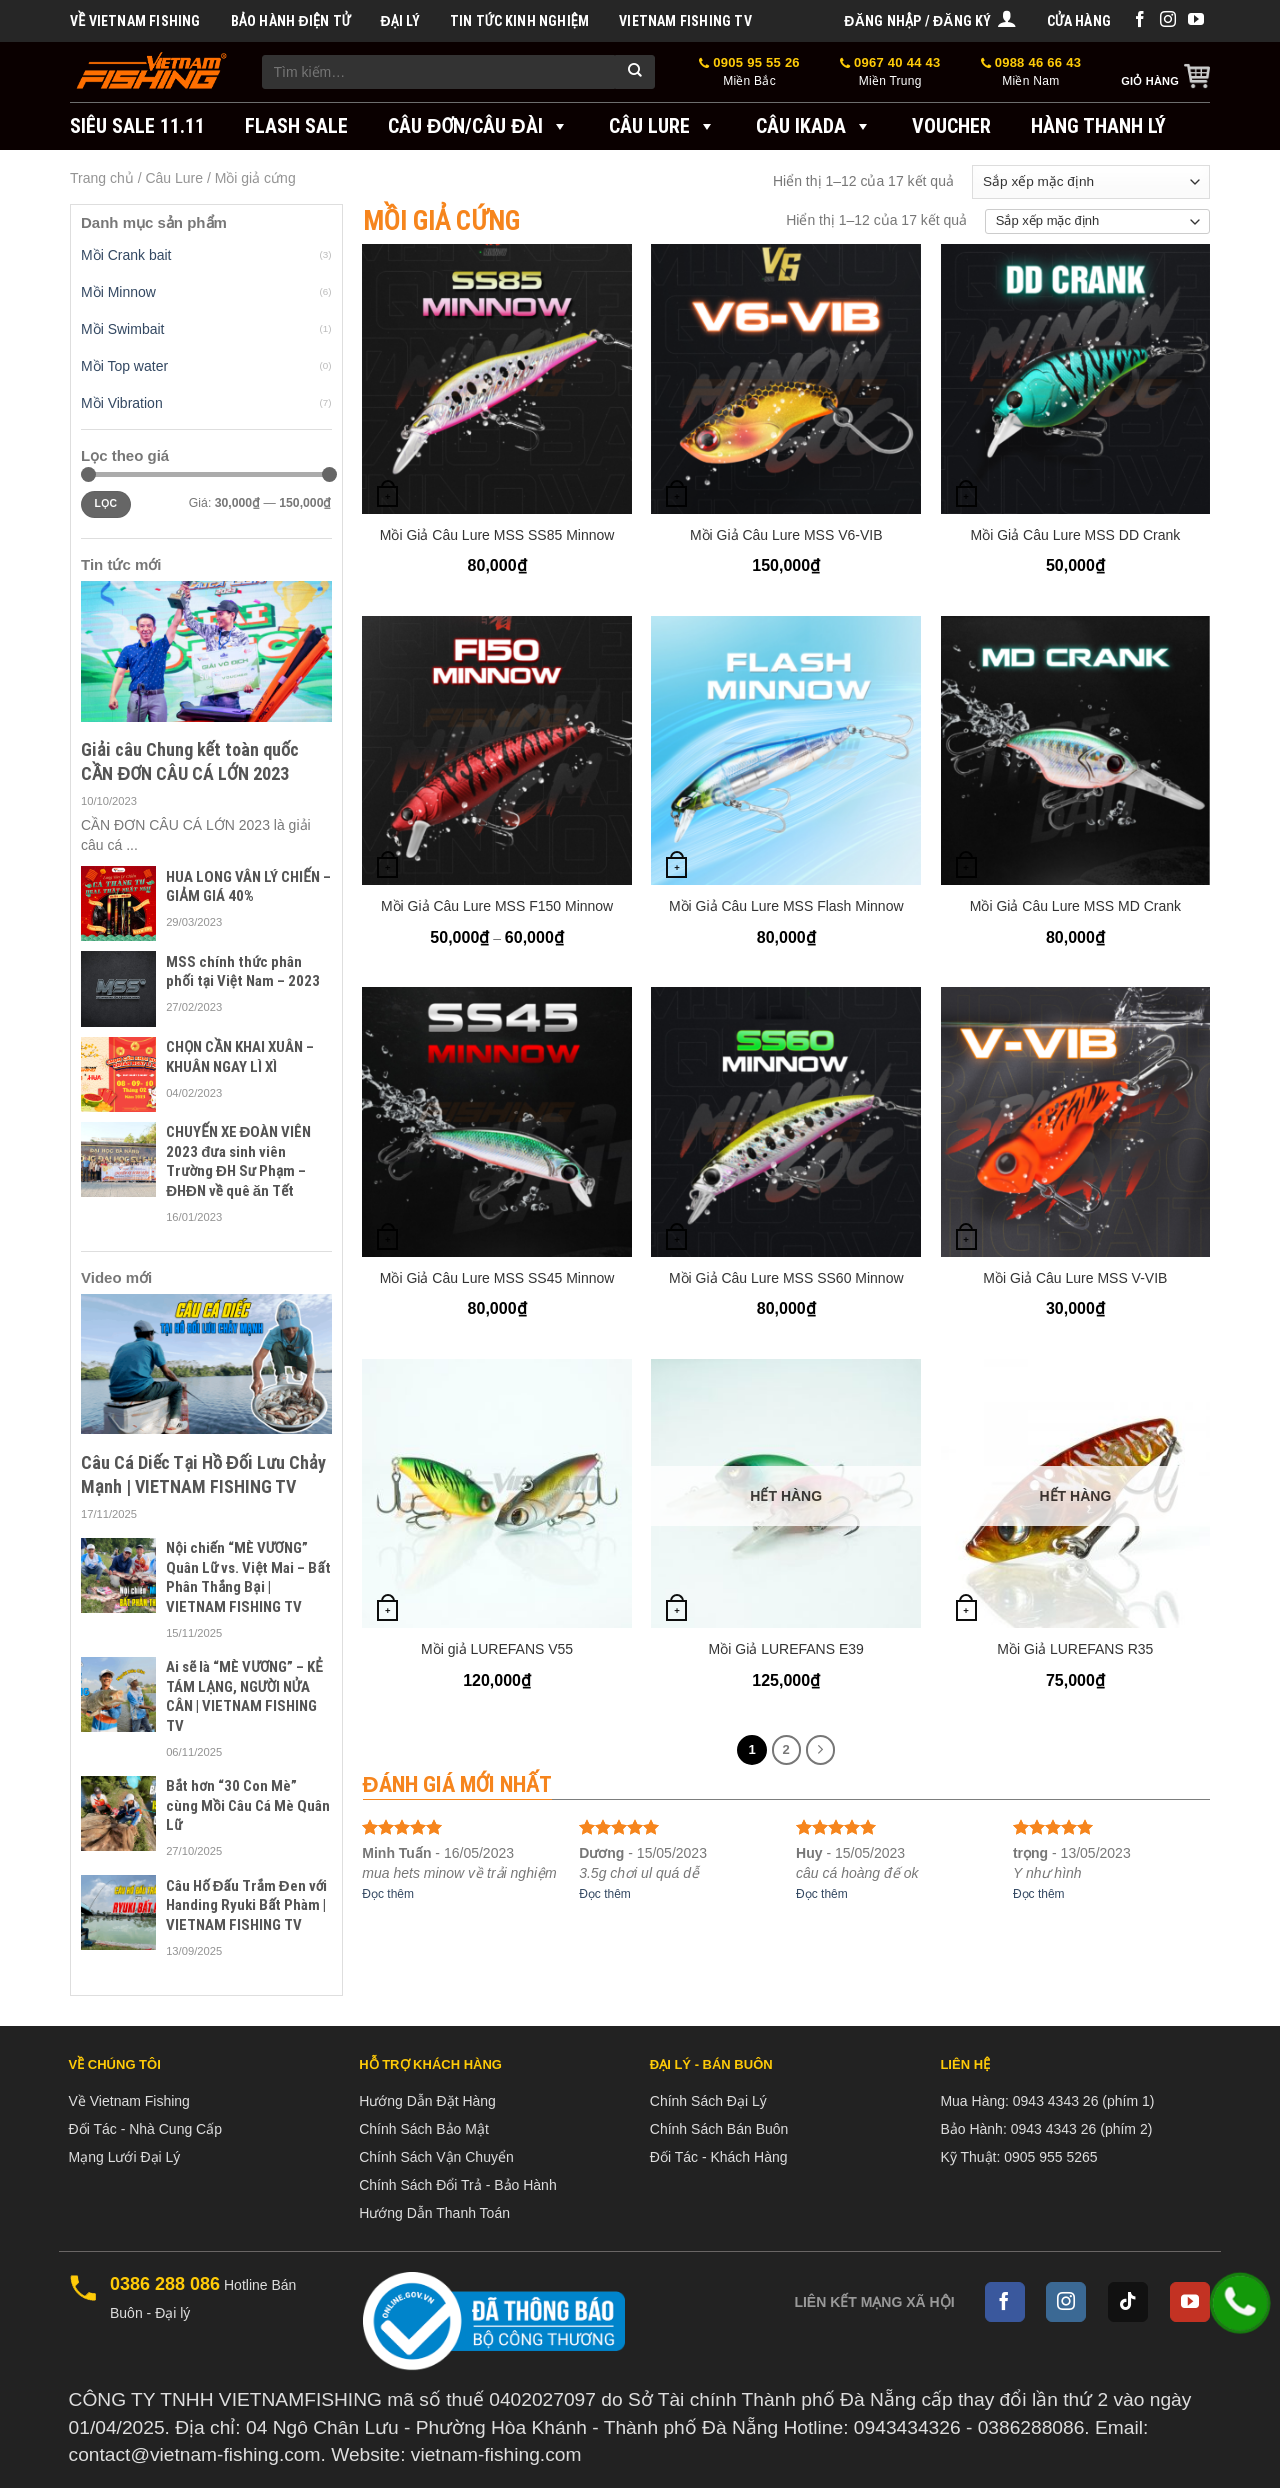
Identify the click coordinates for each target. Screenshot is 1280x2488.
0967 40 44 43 (890, 72)
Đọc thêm (388, 1894)
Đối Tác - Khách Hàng (719, 2157)
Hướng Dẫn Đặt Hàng (427, 2101)
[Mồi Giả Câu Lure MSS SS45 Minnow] (497, 1122)
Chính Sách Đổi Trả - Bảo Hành (458, 2185)
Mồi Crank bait (126, 255)
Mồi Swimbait (122, 329)
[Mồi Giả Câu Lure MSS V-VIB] (1076, 1122)
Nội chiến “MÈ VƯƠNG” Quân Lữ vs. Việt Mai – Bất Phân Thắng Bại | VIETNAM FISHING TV (248, 1577)
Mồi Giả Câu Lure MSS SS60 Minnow (786, 1278)
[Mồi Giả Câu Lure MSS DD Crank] (1076, 379)
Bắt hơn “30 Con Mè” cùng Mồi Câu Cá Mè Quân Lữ (248, 1805)
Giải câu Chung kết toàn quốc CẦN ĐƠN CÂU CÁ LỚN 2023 (190, 761)
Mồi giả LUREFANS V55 (497, 1649)
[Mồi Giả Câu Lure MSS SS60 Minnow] (786, 1122)
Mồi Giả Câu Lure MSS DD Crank (1076, 535)
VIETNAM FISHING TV (685, 21)
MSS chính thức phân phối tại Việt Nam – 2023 (243, 972)
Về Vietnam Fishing (135, 21)
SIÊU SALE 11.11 (137, 126)
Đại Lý (399, 21)
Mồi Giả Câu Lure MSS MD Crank (1075, 906)
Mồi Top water (124, 366)
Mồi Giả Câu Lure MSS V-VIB (1075, 1278)
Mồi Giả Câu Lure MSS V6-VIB (786, 535)
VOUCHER (951, 126)
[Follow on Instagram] (1168, 20)
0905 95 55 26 (749, 72)
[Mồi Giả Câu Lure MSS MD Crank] (1076, 751)
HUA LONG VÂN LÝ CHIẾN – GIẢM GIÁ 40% (248, 887)
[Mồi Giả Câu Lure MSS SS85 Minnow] (497, 379)
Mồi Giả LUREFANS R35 (1075, 1649)
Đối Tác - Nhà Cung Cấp (145, 2129)
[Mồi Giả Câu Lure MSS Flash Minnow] (786, 751)
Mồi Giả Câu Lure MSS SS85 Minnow (497, 535)
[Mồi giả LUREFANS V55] (497, 1494)
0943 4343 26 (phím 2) (1082, 2129)
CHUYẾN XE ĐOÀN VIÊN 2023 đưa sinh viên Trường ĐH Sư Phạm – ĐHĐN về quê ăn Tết (238, 1161)
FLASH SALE (296, 126)
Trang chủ (102, 178)
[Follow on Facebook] (1140, 20)
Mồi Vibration (122, 403)
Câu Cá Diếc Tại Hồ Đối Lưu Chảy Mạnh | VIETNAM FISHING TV (203, 1474)
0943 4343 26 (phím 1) (1084, 2101)
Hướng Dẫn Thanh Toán (434, 2213)
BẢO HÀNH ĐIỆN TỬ (291, 21)
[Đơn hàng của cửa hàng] (1091, 182)
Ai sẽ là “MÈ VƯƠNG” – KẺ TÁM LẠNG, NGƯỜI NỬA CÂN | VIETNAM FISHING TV (244, 1696)
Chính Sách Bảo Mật (424, 2129)
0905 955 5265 (1050, 2157)
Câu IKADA (814, 126)
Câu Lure (662, 126)
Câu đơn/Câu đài (478, 126)
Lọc (105, 503)
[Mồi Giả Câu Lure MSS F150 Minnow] (497, 751)
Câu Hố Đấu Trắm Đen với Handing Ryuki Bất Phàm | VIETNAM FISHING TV (246, 1905)
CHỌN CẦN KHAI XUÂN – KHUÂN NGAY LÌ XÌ (240, 1057)
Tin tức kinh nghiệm (519, 21)
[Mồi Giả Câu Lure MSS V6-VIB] (786, 379)
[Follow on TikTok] (1128, 2302)
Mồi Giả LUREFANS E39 (786, 1649)
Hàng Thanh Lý (1098, 126)
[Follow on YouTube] (1196, 20)
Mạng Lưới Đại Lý (125, 2157)
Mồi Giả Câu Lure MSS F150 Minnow (497, 906)
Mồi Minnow (118, 292)
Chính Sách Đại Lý (708, 2101)
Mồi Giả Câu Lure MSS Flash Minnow (786, 906)
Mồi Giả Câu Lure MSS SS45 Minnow (497, 1278)
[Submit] (635, 72)
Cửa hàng (1079, 21)
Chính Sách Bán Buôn (719, 2129)
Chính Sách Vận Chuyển (436, 2157)
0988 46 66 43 (1031, 72)
